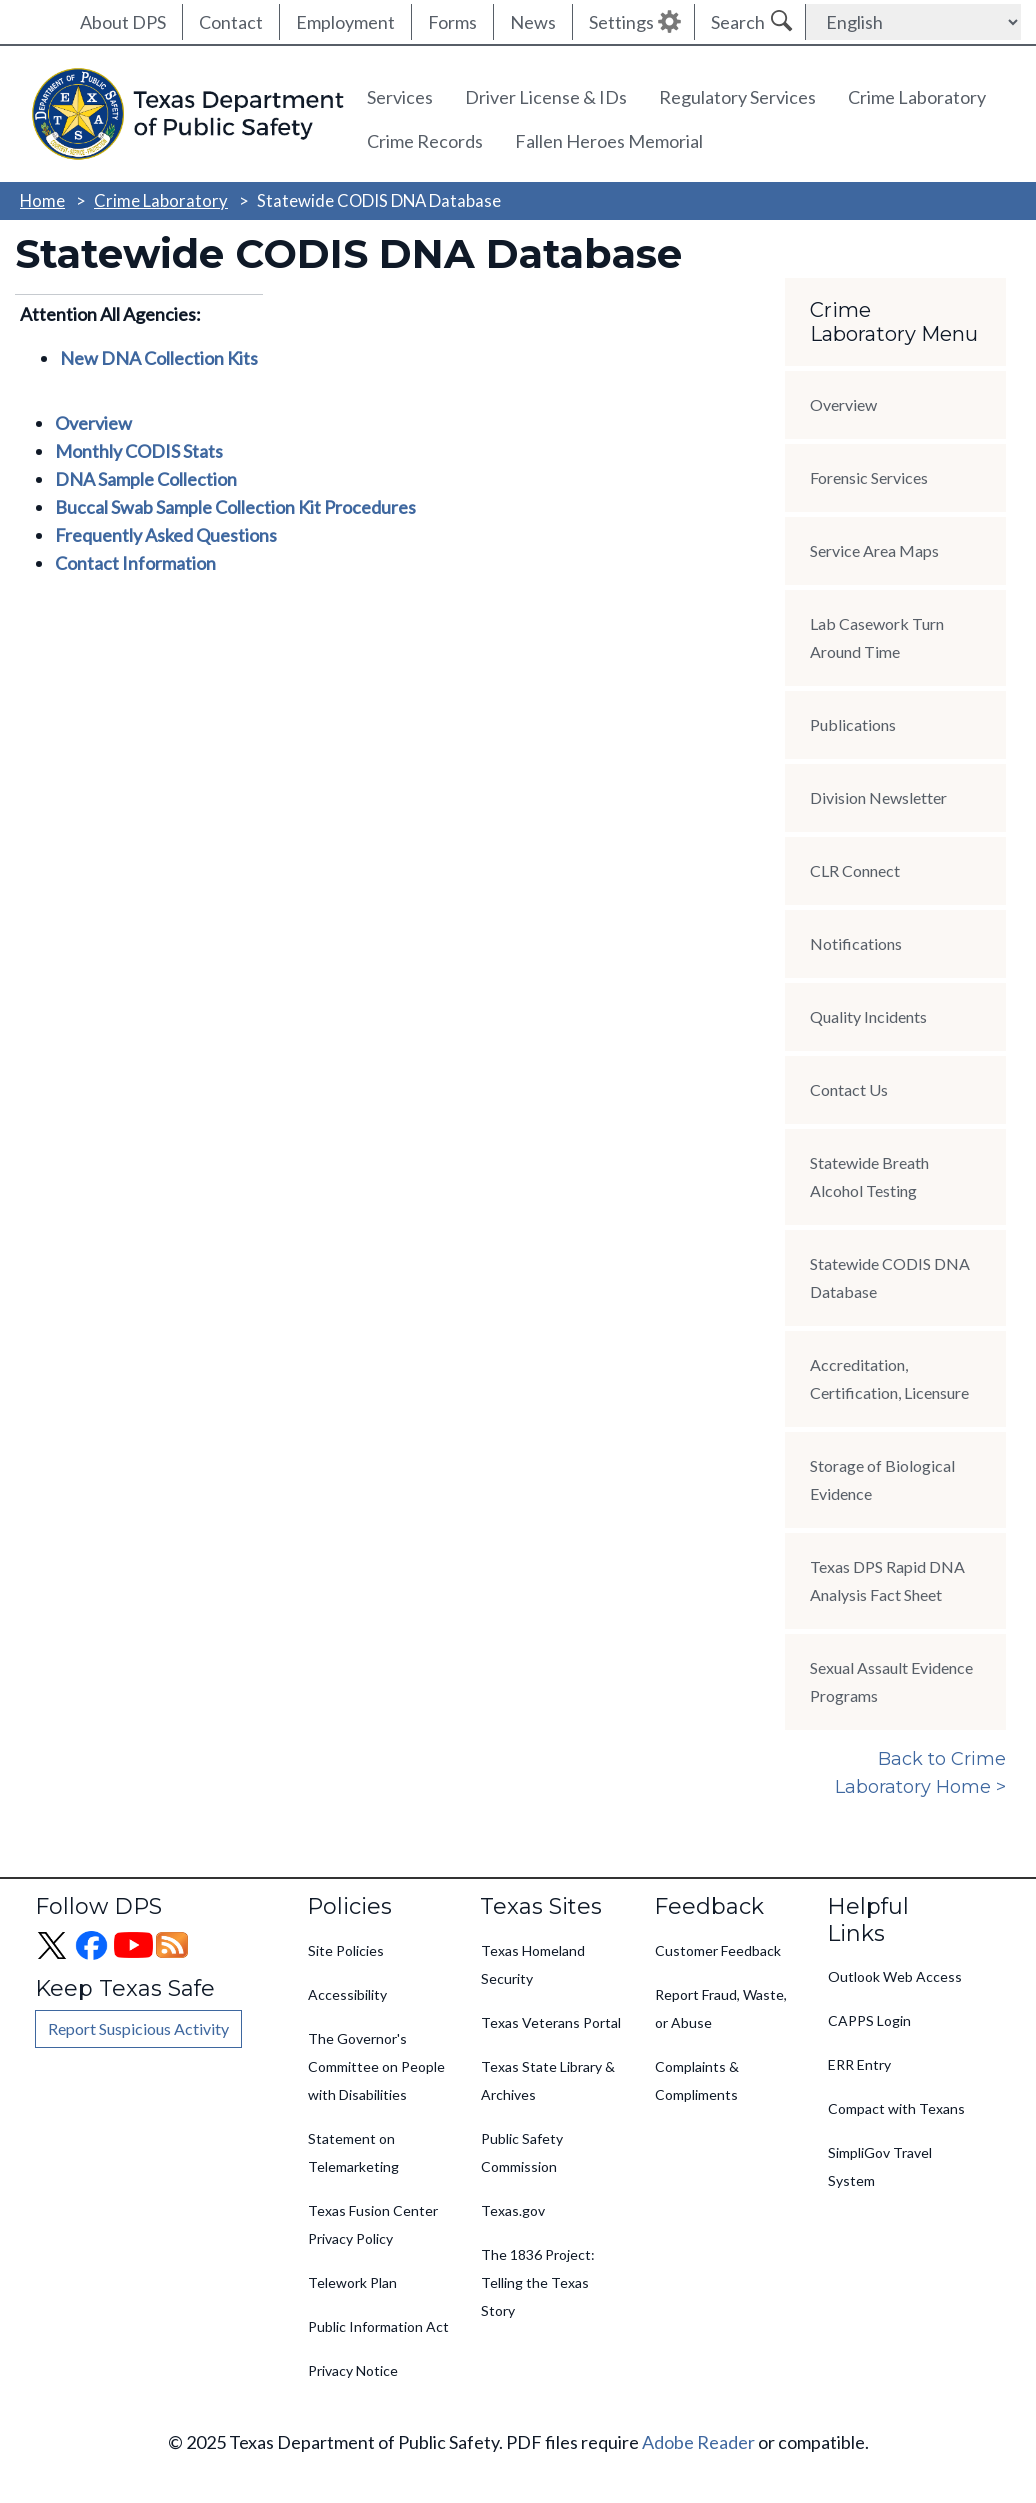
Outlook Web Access (895, 1976)
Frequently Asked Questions (166, 535)
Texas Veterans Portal (551, 2022)
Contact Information (135, 563)
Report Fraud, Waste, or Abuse (721, 2008)
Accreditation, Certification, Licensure (889, 1378)
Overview (93, 423)
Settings (621, 22)
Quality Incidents (868, 1016)
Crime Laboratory (917, 97)
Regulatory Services (737, 97)
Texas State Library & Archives (548, 2080)
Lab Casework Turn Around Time (877, 637)
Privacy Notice (353, 2370)
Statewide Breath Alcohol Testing (869, 1176)
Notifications (856, 943)
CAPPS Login (869, 2020)
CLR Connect (855, 870)
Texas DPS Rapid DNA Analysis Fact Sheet (887, 1580)
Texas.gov (513, 2210)
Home (42, 200)
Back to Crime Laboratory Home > (920, 1773)
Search (738, 22)
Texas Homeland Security (533, 1964)
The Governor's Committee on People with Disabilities (376, 2066)
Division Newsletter (878, 797)
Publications (853, 724)
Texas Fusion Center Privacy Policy (373, 2224)
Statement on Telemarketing (353, 2152)
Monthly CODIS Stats (139, 451)
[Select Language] (913, 22)
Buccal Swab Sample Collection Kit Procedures (235, 507)
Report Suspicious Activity (138, 2028)
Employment (345, 22)
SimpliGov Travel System (880, 2166)
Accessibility (347, 1994)
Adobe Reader (698, 2442)
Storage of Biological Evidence (882, 1479)
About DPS (123, 22)
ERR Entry (859, 2064)
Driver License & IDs (546, 97)
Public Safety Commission (522, 2152)
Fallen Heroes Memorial (609, 141)
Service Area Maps (874, 550)
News (533, 22)
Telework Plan (352, 2282)
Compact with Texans (896, 2108)
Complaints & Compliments (697, 2080)
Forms (452, 22)
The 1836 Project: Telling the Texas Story (538, 2282)
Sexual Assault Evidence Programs (891, 1681)
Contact (231, 22)
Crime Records (425, 141)
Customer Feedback (718, 1950)
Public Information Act (378, 2326)
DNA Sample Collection (146, 479)
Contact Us (849, 1089)
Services (400, 97)
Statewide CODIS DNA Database (890, 1277)
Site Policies (346, 1950)
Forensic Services (869, 477)
